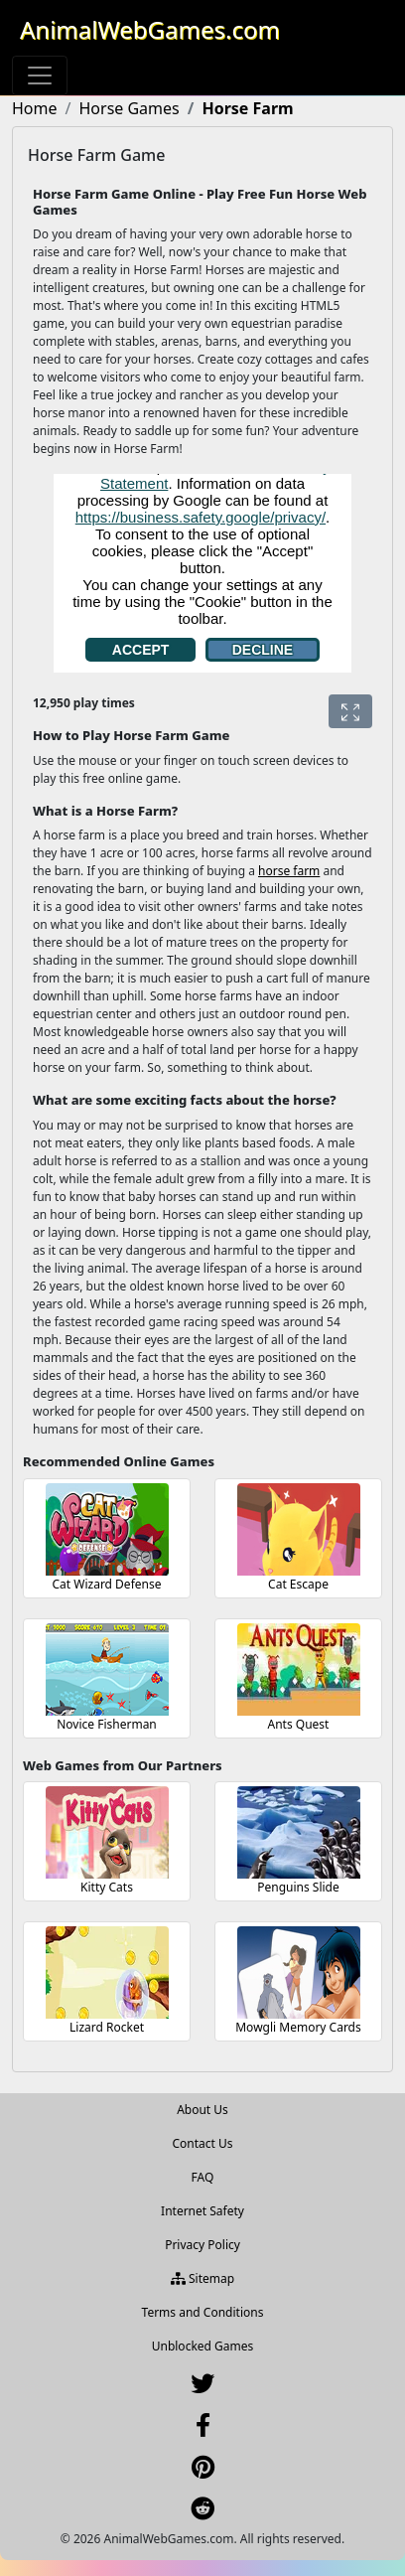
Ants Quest (299, 1724)
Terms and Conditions (203, 2312)
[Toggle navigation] (40, 75)
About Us (202, 2109)
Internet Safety (202, 2210)
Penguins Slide (298, 1887)
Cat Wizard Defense (107, 1584)
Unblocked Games (203, 2346)
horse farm (289, 870)
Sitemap (202, 2278)
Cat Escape (298, 1584)
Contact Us (202, 2143)
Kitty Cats (106, 1887)
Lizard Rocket (106, 2027)
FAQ (203, 2177)
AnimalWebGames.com (150, 29)
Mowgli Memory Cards (298, 2027)
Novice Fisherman (107, 1724)
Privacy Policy (202, 2244)
